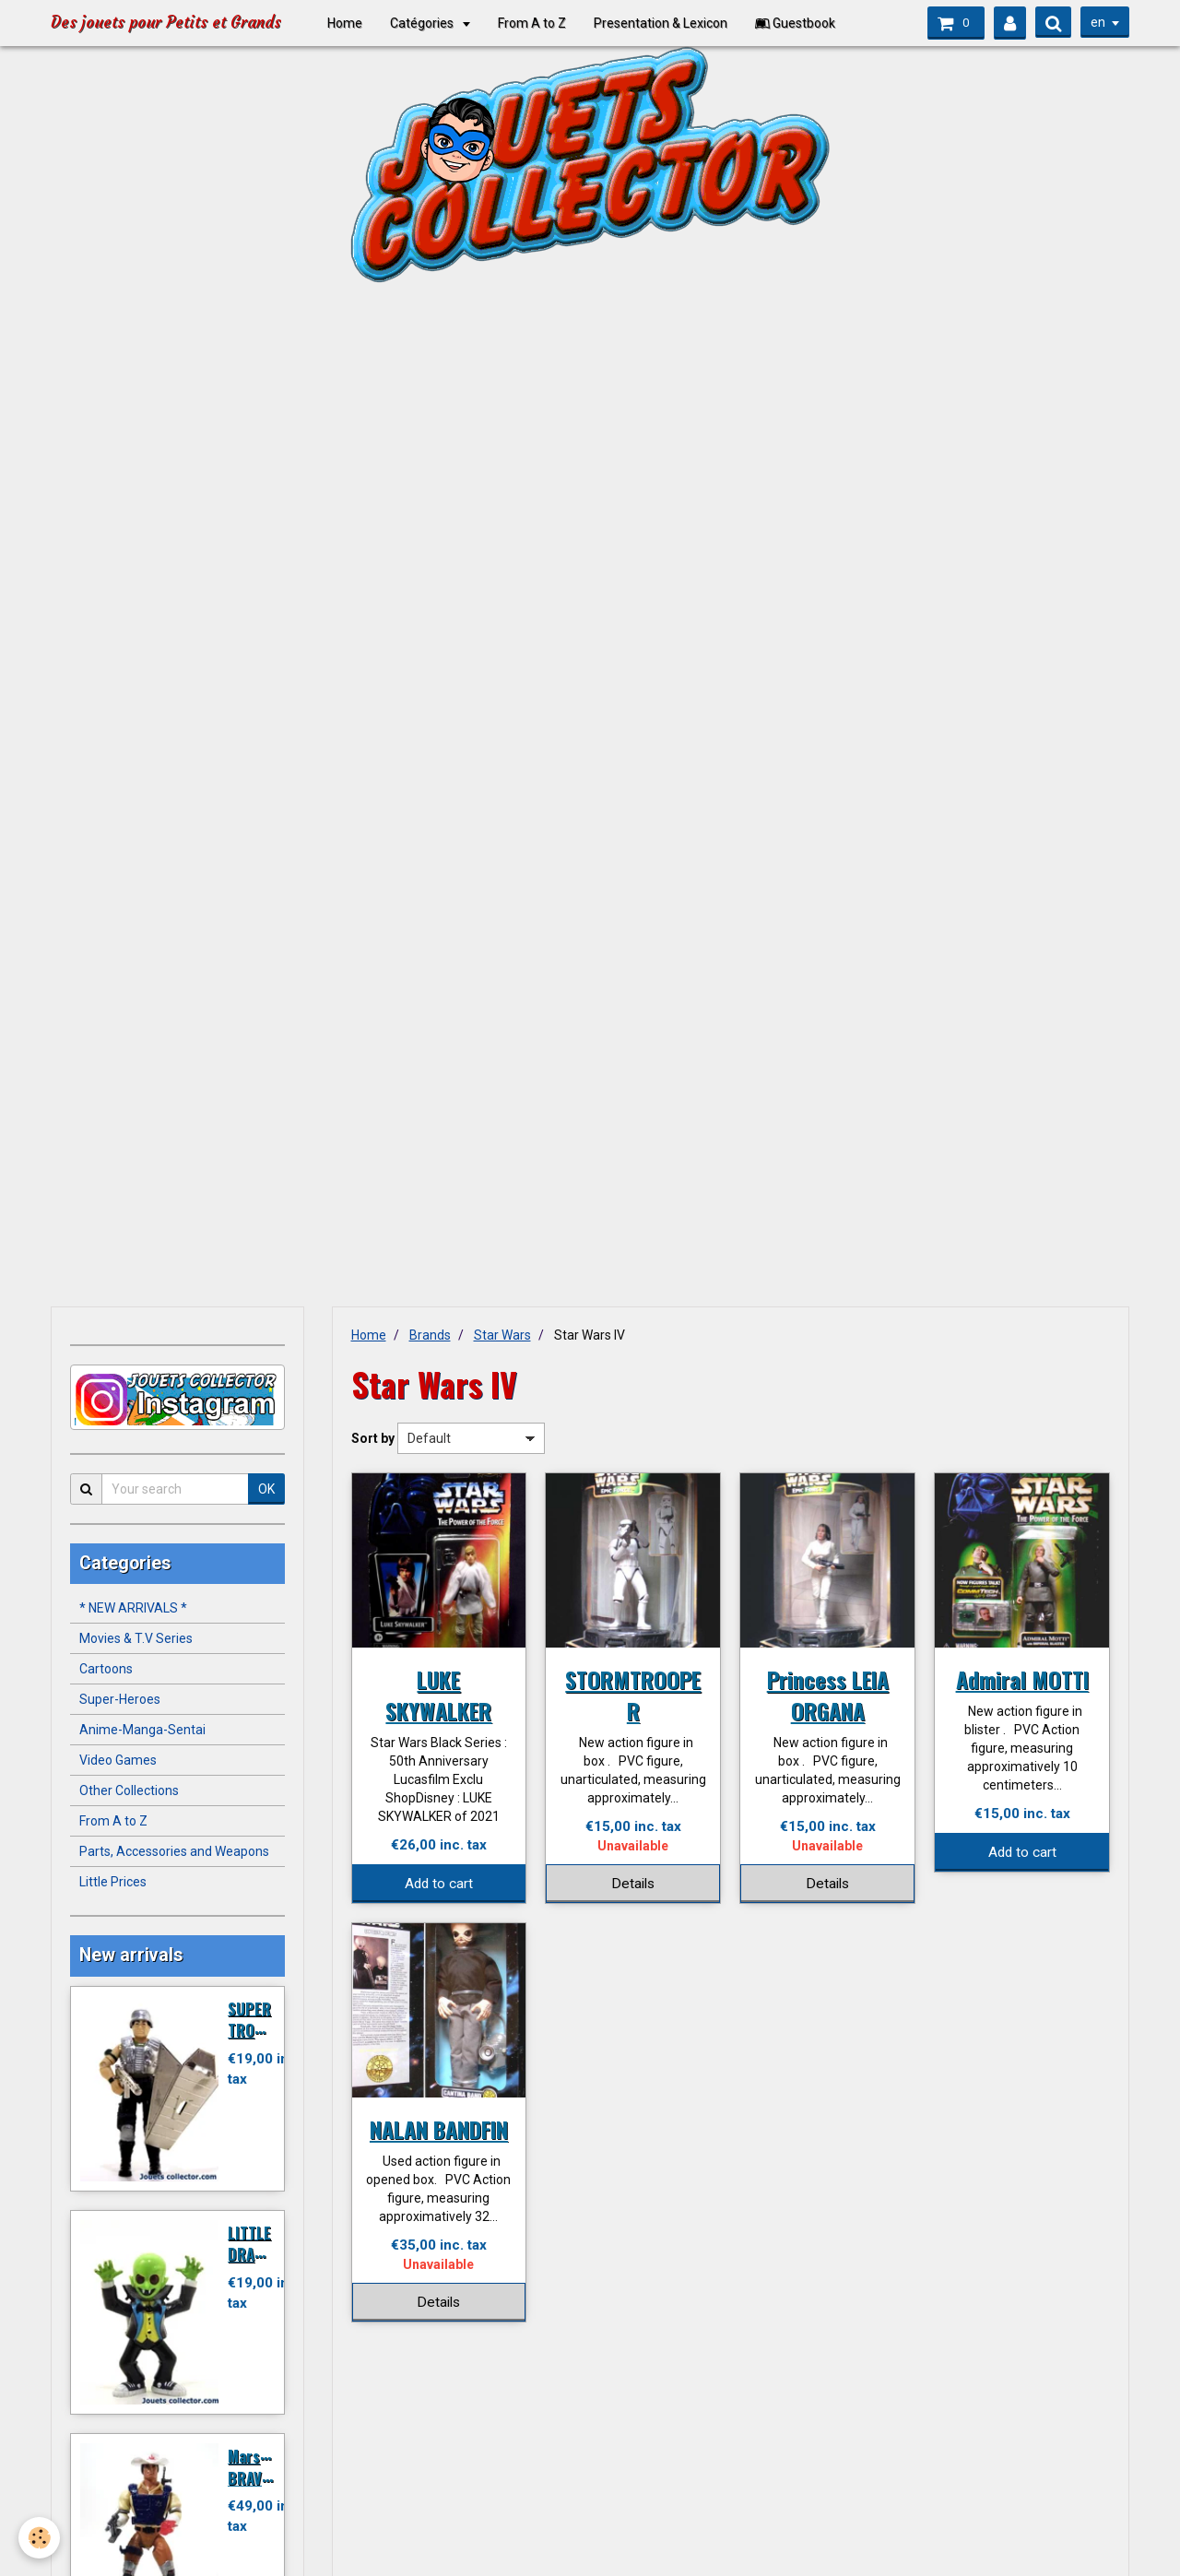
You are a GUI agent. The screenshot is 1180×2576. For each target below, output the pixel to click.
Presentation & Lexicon (660, 23)
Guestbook (795, 23)
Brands (430, 1335)
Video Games (118, 1760)
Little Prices (113, 1881)
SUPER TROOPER (258, 2018)
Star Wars (502, 1335)
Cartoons (106, 1668)
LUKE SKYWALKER (438, 1694)
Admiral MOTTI (1022, 1679)
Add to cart (439, 1883)
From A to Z (532, 23)
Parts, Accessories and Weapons (174, 1851)
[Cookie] (39, 2537)
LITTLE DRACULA (258, 2242)
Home (344, 23)
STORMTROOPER (633, 1694)
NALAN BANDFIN (439, 2128)
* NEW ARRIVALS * (133, 1608)
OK (266, 1489)
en (1098, 22)
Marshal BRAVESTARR (270, 2466)
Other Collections (129, 1790)
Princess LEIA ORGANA (828, 1694)
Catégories (423, 23)
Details (633, 1883)
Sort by (373, 1438)
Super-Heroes (119, 1699)
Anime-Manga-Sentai (142, 1729)
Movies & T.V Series (136, 1638)
